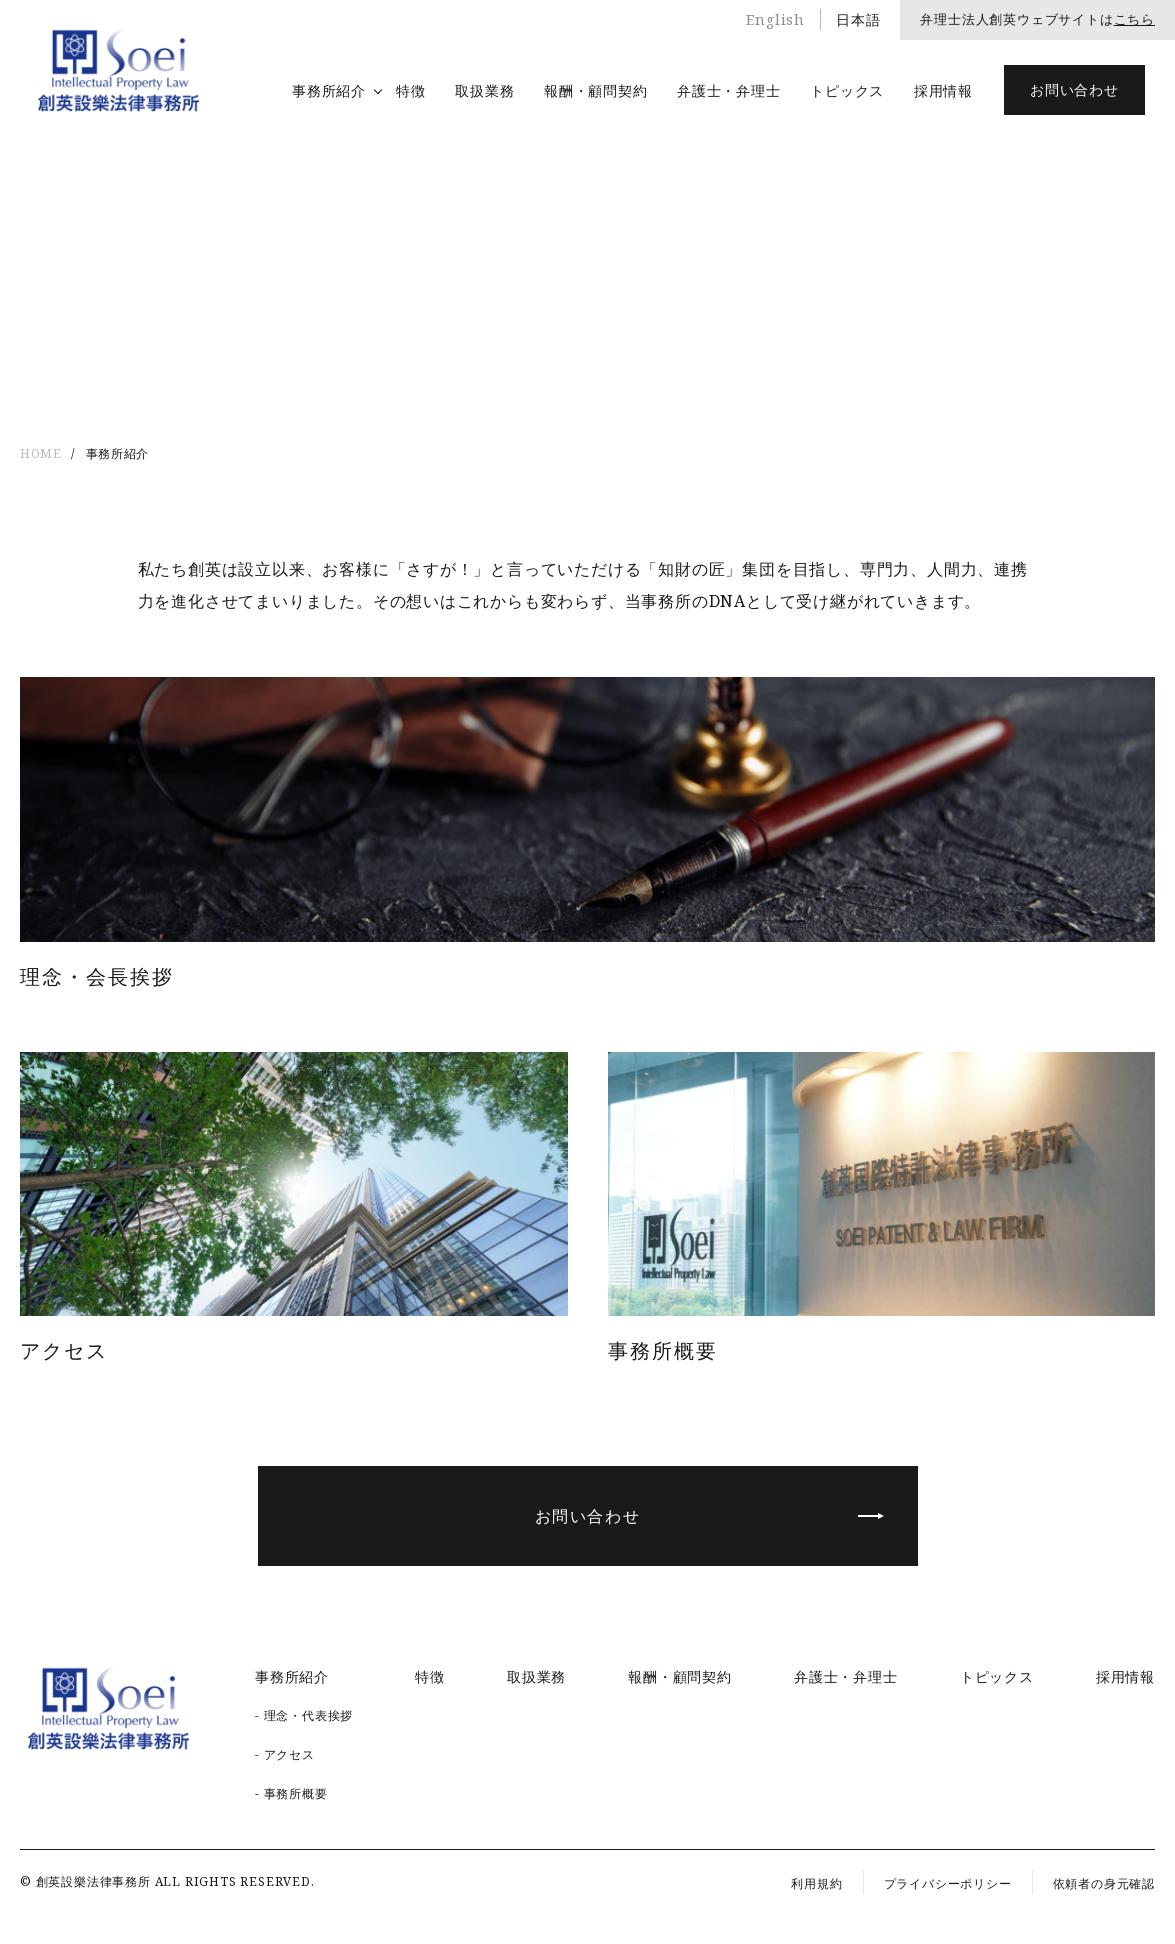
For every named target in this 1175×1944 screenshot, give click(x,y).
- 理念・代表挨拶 (304, 1715)
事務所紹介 (329, 90)
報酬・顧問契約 (595, 90)
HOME (40, 453)
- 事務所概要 (291, 1793)
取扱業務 (484, 90)
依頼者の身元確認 (1104, 1883)
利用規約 (816, 1883)
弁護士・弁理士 (728, 90)
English (775, 19)
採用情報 (943, 90)
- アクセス (285, 1754)
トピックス (847, 90)
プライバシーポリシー (948, 1883)
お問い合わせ (1074, 89)
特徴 (410, 90)
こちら (1134, 19)
